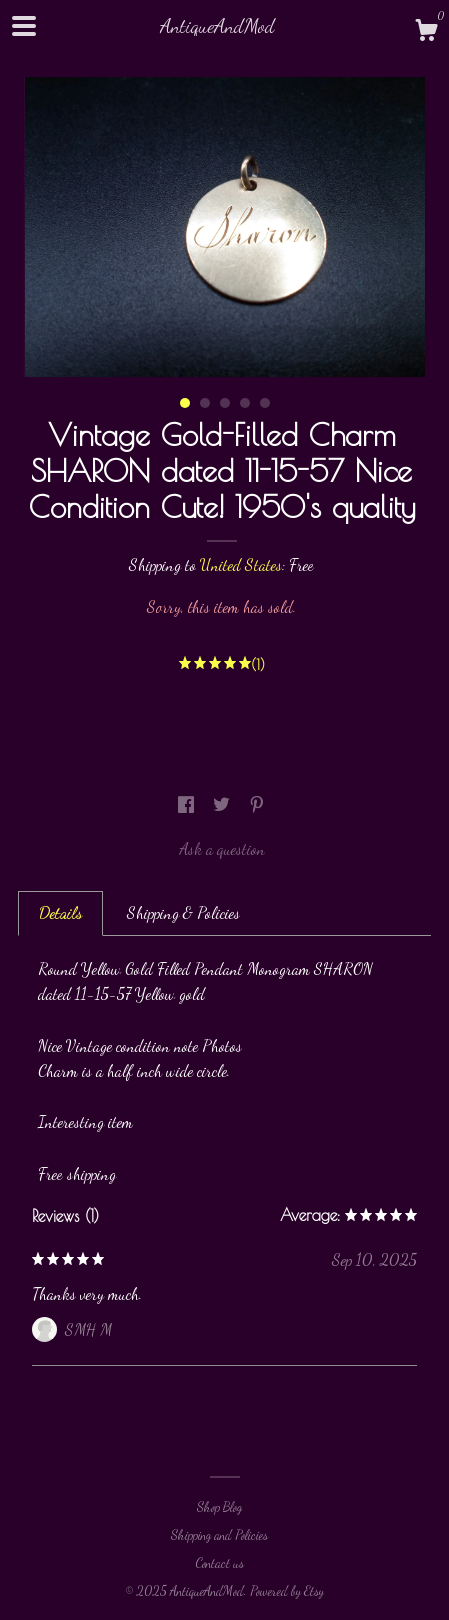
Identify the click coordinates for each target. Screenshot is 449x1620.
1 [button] (185, 403)
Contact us (219, 1563)
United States (241, 564)
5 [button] (265, 403)
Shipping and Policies (219, 1535)
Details (60, 912)
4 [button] (245, 403)
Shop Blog (219, 1507)
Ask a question (222, 848)
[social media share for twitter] (223, 804)
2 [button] (205, 403)
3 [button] (225, 403)
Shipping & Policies (183, 912)
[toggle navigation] (24, 26)
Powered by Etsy (287, 1591)
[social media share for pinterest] (257, 804)
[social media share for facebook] (188, 804)
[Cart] (426, 33)
